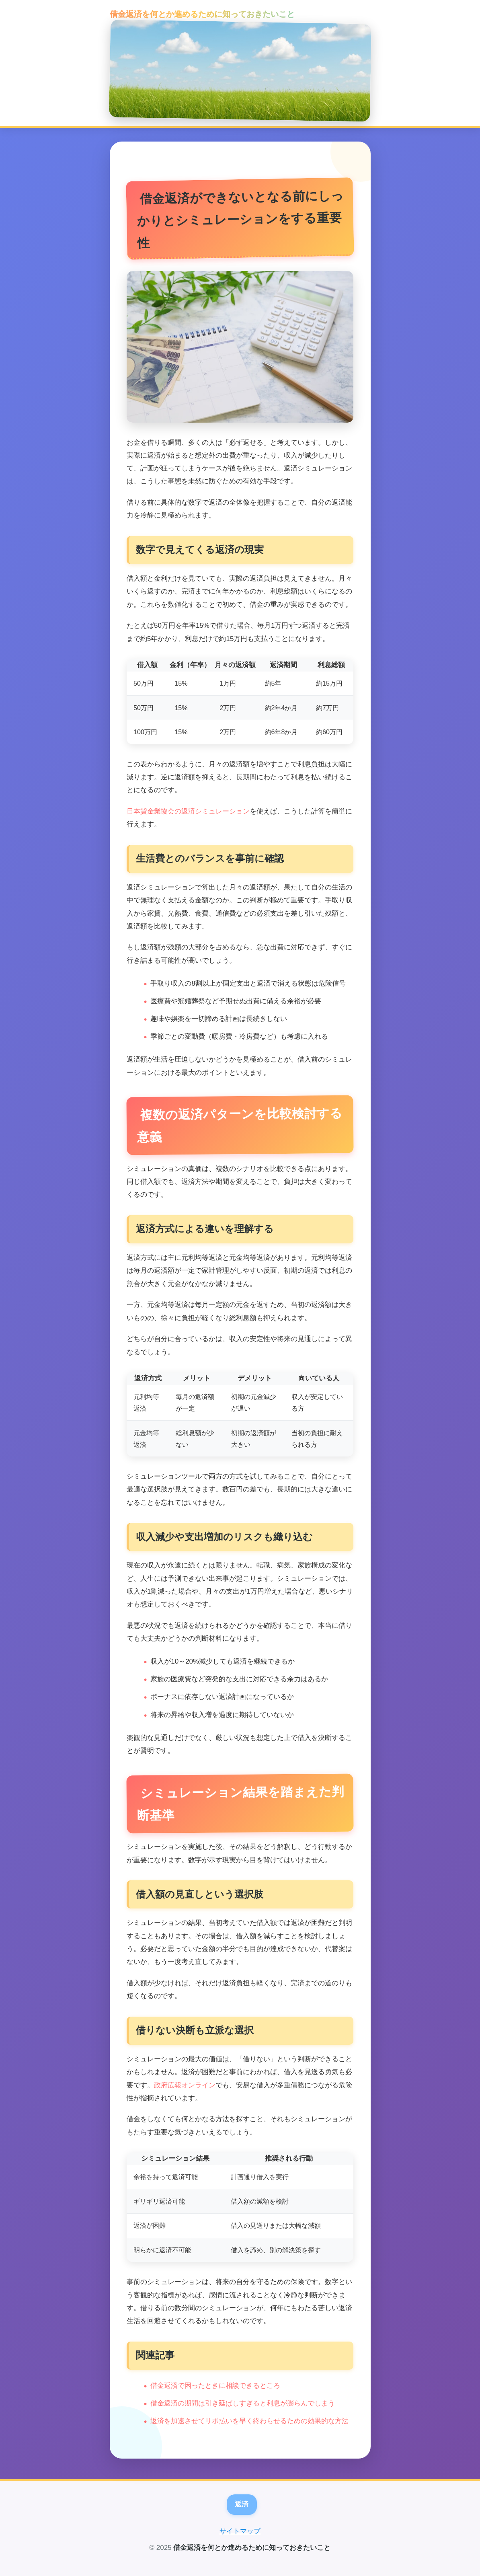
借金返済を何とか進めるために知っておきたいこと (202, 14)
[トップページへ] (240, 70)
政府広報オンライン (184, 2085)
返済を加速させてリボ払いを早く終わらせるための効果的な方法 (249, 2421)
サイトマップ (240, 2531)
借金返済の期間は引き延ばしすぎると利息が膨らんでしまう (242, 2403)
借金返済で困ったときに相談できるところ (215, 2385)
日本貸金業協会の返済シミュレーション (188, 811)
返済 (241, 2504)
